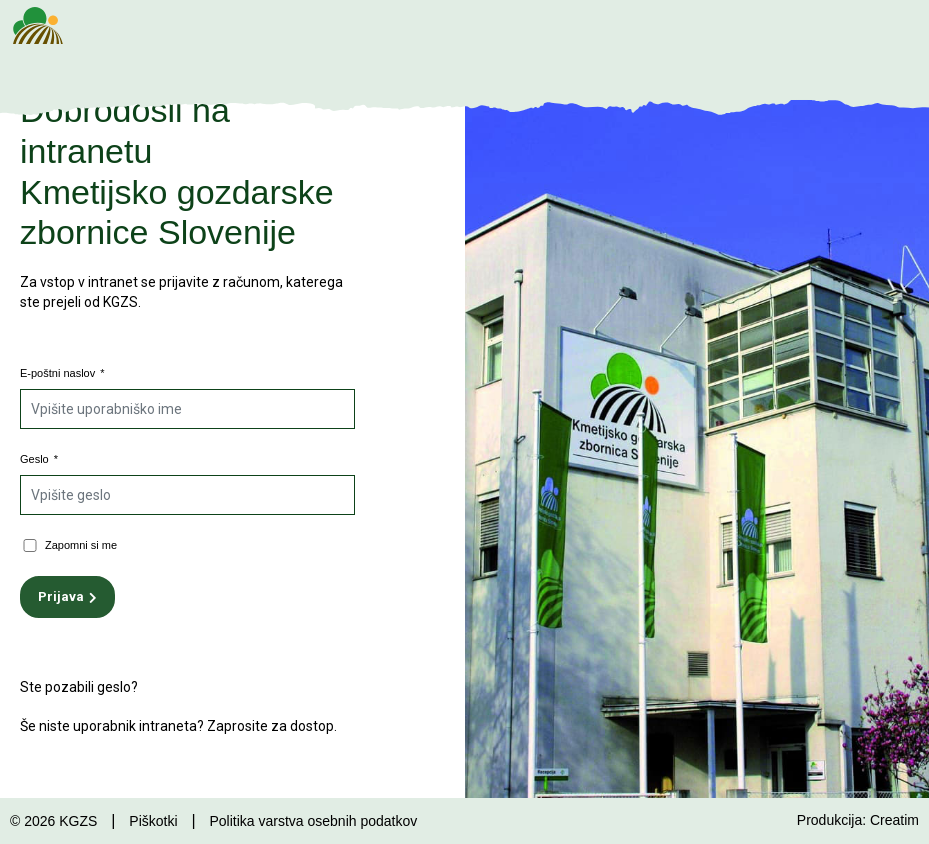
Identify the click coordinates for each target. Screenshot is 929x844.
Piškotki (153, 821)
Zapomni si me (81, 545)
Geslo (39, 459)
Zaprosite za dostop (270, 726)
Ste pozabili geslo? (79, 687)
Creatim (894, 820)
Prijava (61, 596)
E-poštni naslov (62, 373)
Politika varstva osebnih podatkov (313, 821)
